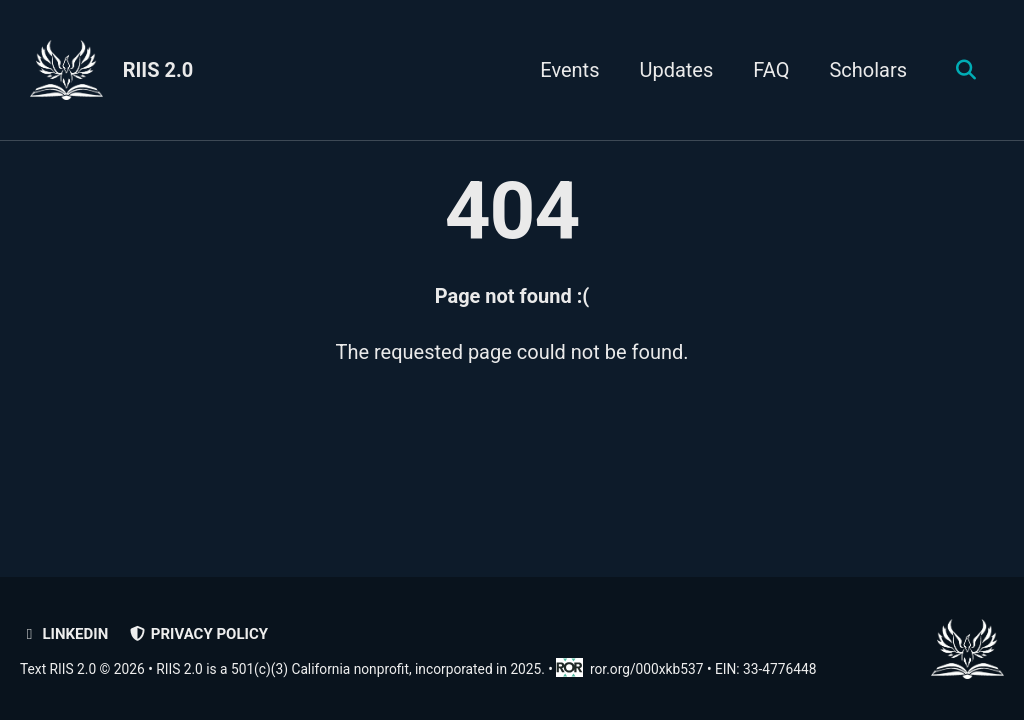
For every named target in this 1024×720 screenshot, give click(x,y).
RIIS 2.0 (158, 70)
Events (569, 70)
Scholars (868, 70)
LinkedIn (64, 634)
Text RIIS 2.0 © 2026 (82, 669)
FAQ (771, 70)
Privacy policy (198, 634)
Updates (676, 70)
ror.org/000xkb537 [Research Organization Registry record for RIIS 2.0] (631, 669)
